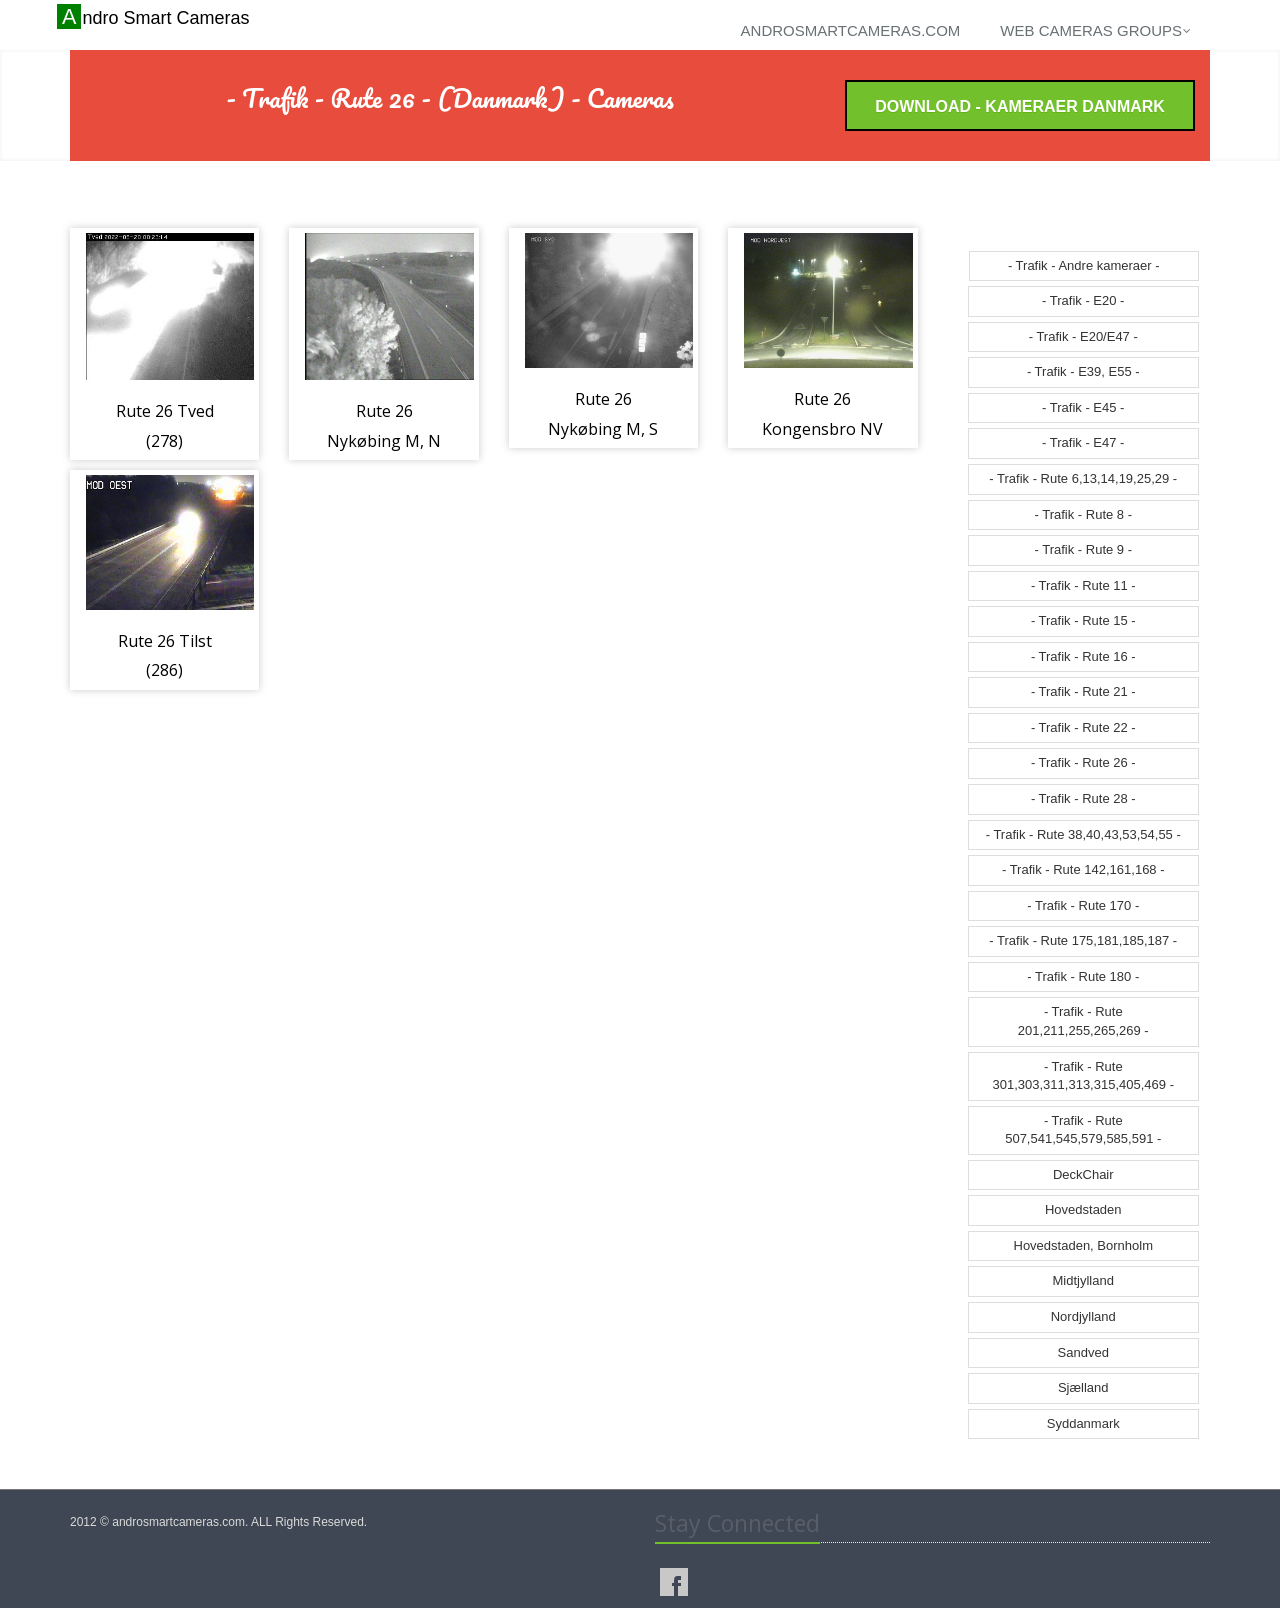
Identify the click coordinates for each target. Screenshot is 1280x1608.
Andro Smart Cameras (155, 17)
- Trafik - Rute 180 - (1083, 976)
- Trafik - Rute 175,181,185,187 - (1083, 940)
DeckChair (1083, 1174)
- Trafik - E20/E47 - (1083, 336)
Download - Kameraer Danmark (1020, 106)
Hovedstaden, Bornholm (1083, 1245)
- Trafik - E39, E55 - (1083, 371)
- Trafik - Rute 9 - (1083, 549)
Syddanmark (1083, 1423)
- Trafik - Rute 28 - (1083, 798)
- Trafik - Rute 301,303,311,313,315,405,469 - (1083, 1076)
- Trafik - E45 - (1083, 407)
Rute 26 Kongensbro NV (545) (822, 428)
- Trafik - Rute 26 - (1083, 762)
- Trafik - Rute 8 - (1083, 514)
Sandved (1083, 1352)
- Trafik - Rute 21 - (1083, 691)
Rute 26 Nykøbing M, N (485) (384, 440)
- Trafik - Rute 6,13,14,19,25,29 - (1083, 478)
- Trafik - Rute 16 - (1083, 656)
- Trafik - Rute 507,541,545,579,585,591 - (1083, 1130)
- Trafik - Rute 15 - (1083, 620)
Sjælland (1083, 1387)
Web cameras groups (1095, 30)
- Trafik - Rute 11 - (1083, 585)
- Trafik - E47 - (1083, 442)
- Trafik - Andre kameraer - (1084, 265)
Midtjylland (1083, 1280)
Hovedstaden (1083, 1209)
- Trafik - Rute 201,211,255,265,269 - (1083, 1021)
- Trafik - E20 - (1083, 300)
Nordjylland (1083, 1316)
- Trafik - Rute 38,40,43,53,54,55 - (1083, 834)
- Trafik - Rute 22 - (1083, 727)
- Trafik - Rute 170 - (1083, 905)
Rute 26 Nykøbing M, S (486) (603, 428)
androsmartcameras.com (851, 30)
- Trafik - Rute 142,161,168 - (1083, 869)
